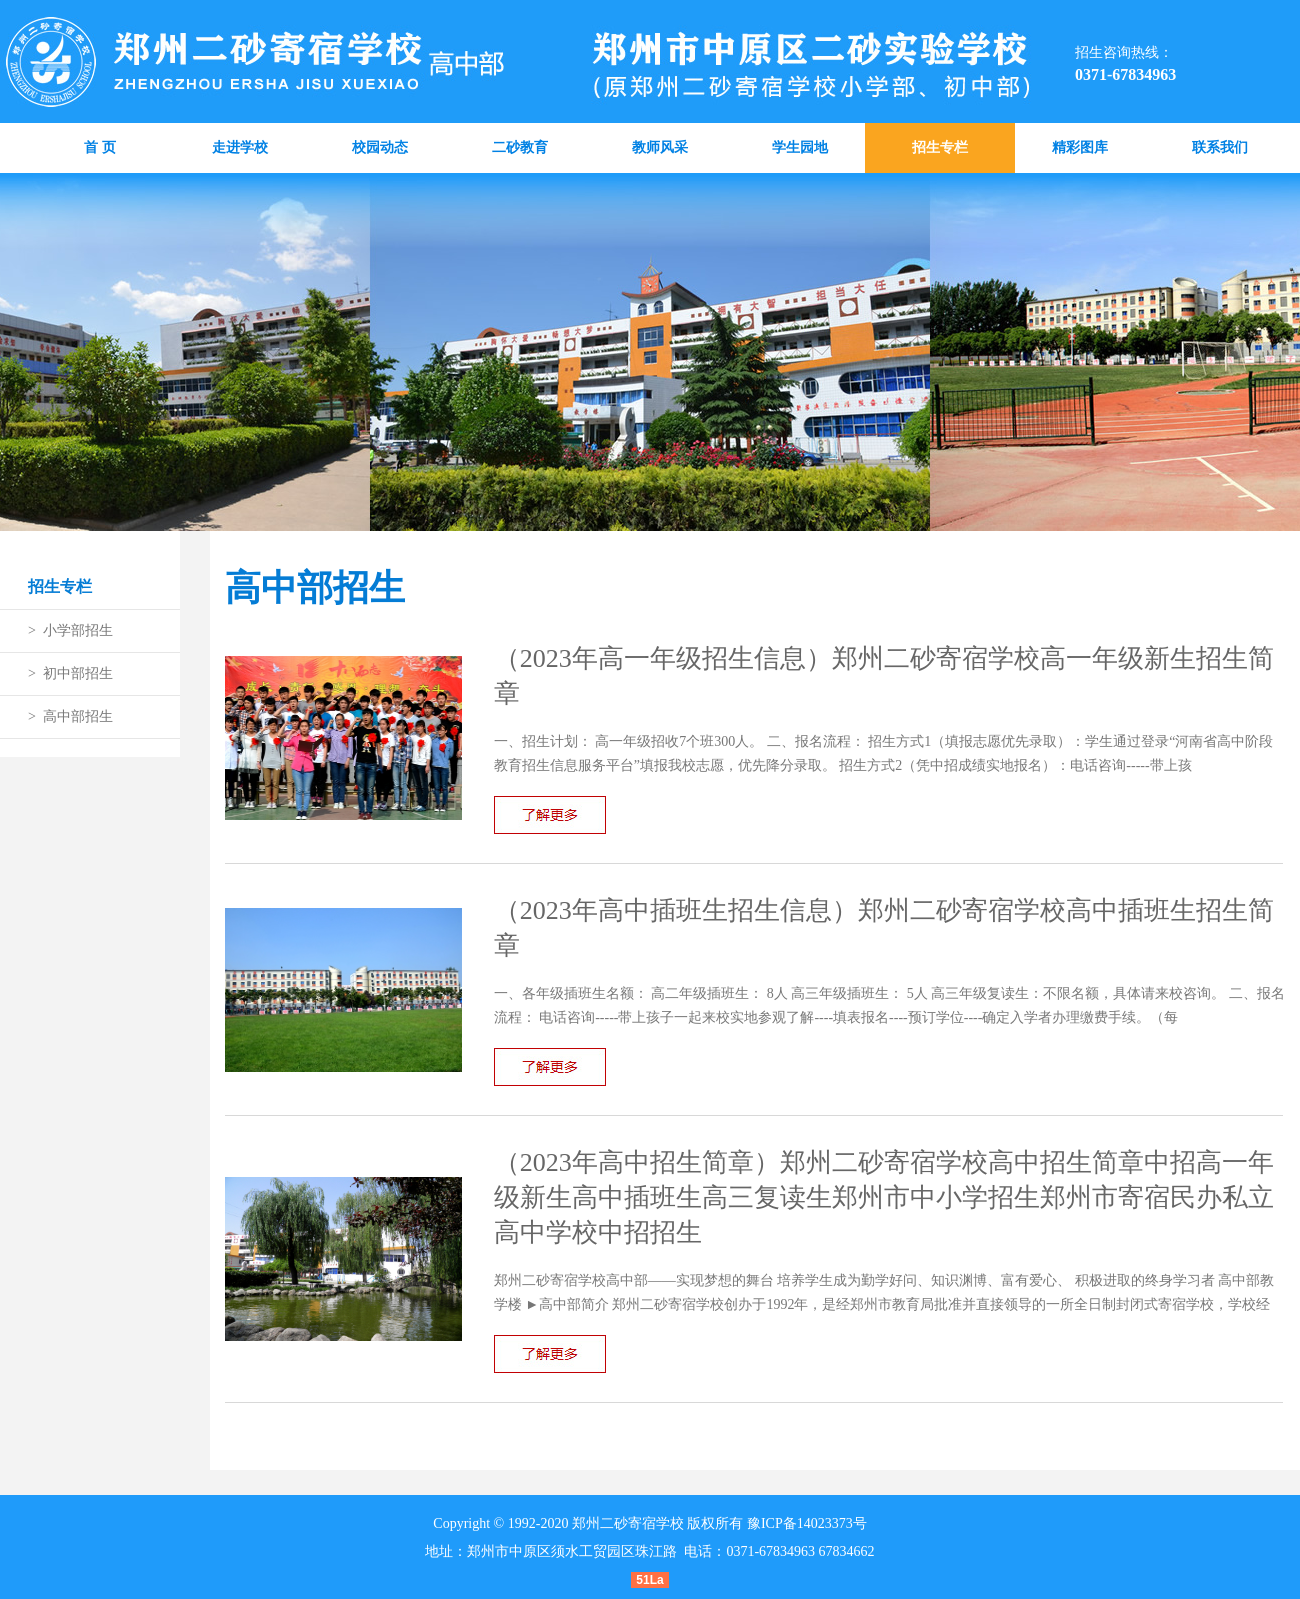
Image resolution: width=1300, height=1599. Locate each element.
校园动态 (380, 147)
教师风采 (660, 147)
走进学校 (240, 147)
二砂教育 (520, 147)
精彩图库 (1080, 147)
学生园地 (800, 147)
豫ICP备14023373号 (807, 1523)
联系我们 (1220, 147)
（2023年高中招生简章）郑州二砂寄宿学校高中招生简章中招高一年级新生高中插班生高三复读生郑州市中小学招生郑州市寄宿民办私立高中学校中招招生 (884, 1197)
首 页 (100, 147)
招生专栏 (940, 147)
